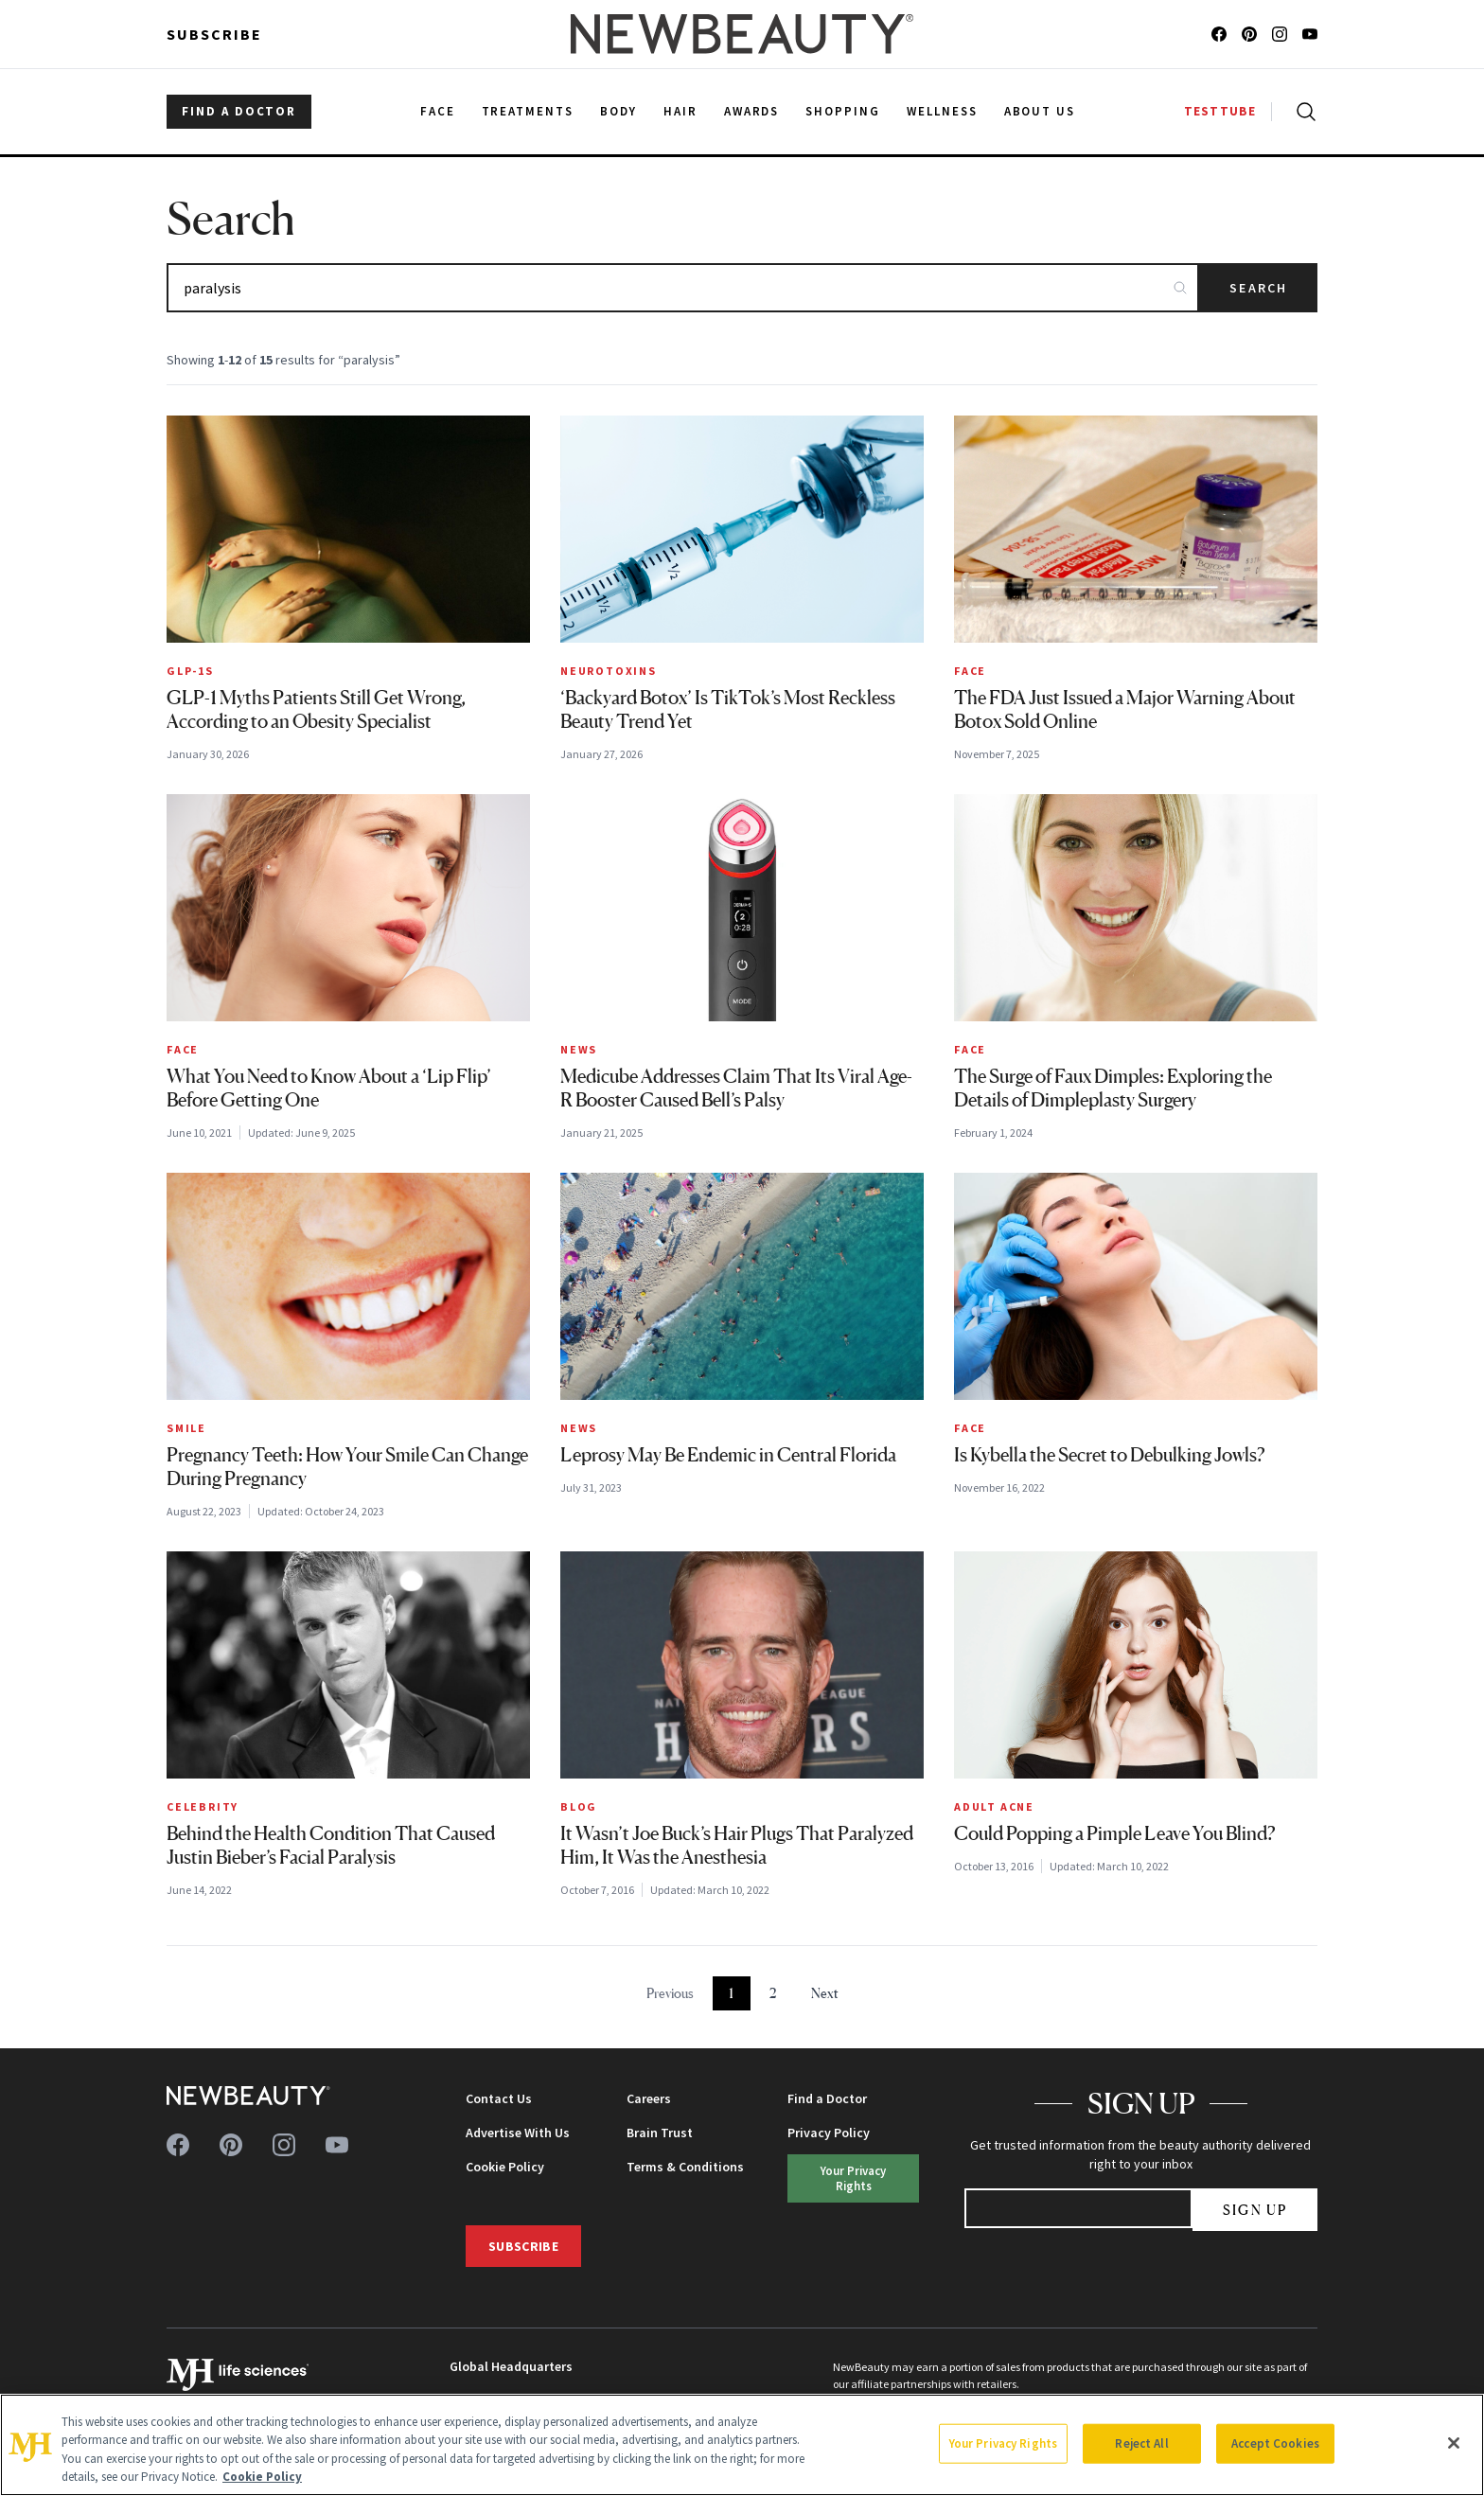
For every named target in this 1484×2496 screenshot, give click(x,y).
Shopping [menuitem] (842, 111)
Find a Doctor (827, 2098)
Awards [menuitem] (752, 111)
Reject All (1141, 2443)
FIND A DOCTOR (239, 111)
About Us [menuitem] (1040, 111)
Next (825, 1993)
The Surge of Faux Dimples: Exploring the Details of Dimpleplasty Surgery (1113, 1088)
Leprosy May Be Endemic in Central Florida (728, 1454)
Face (970, 671)
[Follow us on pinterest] (1249, 34)
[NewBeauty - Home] (742, 34)
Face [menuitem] (437, 111)
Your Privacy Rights (853, 2177)
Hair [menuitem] (680, 111)
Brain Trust (660, 2132)
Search (1258, 287)
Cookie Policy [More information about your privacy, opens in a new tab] (262, 2477)
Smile (186, 1428)
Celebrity (202, 1806)
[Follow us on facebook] (1219, 34)
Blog (578, 1806)
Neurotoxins (608, 671)
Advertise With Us (518, 2132)
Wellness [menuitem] (942, 111)
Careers (649, 2098)
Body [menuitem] (618, 111)
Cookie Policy (505, 2166)
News (578, 1049)
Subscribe (214, 34)
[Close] (1454, 2443)
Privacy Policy (828, 2132)
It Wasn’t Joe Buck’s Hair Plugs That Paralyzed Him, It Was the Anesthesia (736, 1845)
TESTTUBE (1220, 111)
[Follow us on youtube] (1309, 34)
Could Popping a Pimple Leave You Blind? (1115, 1833)
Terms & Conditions (685, 2166)
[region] (742, 2445)
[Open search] (1302, 112)
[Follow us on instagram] (1279, 34)
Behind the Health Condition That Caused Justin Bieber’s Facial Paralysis (331, 1845)
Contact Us (499, 2098)
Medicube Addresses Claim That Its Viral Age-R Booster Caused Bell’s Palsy (736, 1088)
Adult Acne (994, 1806)
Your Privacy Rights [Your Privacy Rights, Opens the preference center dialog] (1003, 2443)
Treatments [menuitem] (528, 111)
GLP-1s (190, 671)
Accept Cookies (1275, 2443)
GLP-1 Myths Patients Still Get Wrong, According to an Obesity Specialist (316, 709)
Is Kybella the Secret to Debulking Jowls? (1109, 1454)
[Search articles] (683, 287)
